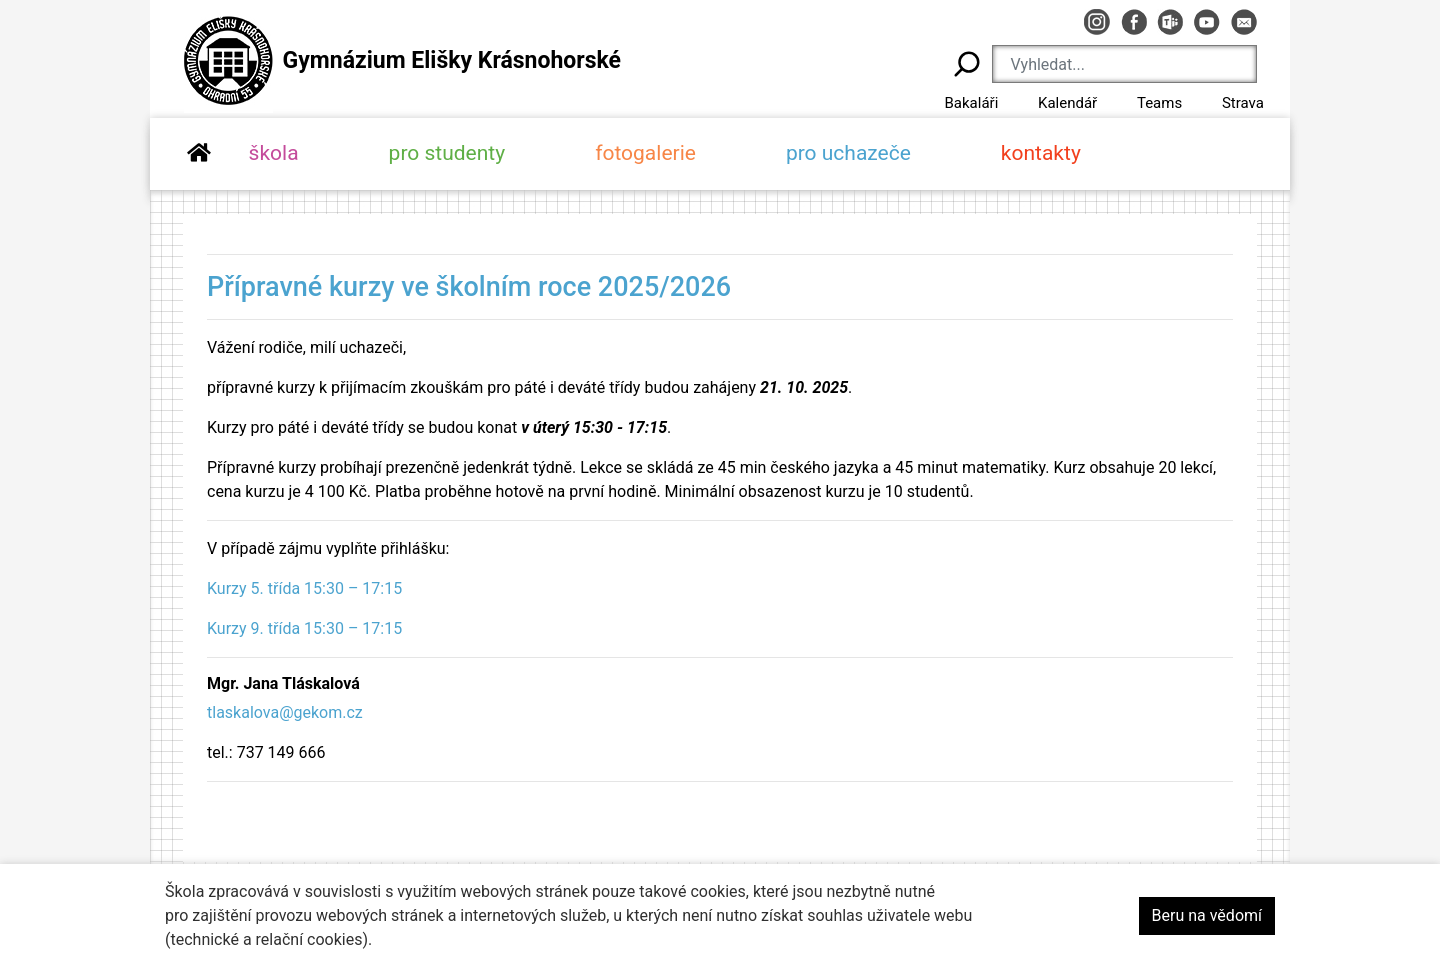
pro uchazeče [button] (848, 153)
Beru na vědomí (1207, 915)
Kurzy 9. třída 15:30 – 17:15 (304, 628)
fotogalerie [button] (645, 153)
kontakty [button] (1041, 153)
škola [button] (274, 153)
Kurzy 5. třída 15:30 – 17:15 (304, 588)
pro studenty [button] (447, 153)
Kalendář (1067, 103)
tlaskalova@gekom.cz (285, 712)
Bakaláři (971, 103)
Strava (1243, 103)
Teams (1159, 103)
